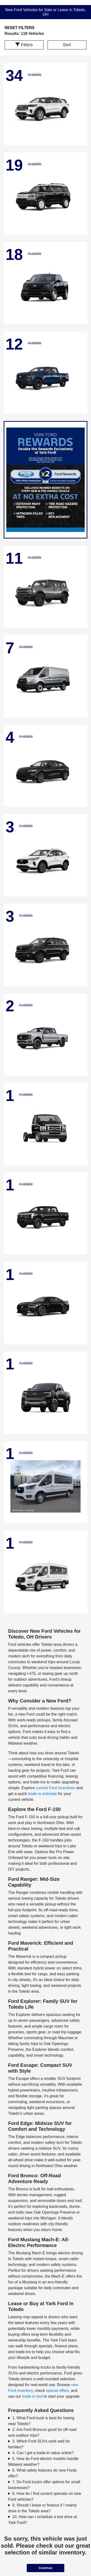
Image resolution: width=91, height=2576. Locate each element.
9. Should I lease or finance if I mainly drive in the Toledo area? (42, 2508)
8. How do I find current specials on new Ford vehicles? (44, 2496)
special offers (57, 2391)
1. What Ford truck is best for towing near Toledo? (41, 2421)
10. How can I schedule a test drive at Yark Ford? (42, 2520)
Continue (45, 2568)
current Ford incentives (55, 1788)
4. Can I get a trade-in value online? (43, 2453)
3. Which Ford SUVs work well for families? (39, 2444)
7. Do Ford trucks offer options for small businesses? (44, 2485)
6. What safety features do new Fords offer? (42, 2473)
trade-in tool (32, 2396)
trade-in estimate (42, 1794)
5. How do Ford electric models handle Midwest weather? (43, 2462)
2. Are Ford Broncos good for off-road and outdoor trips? (42, 2432)
